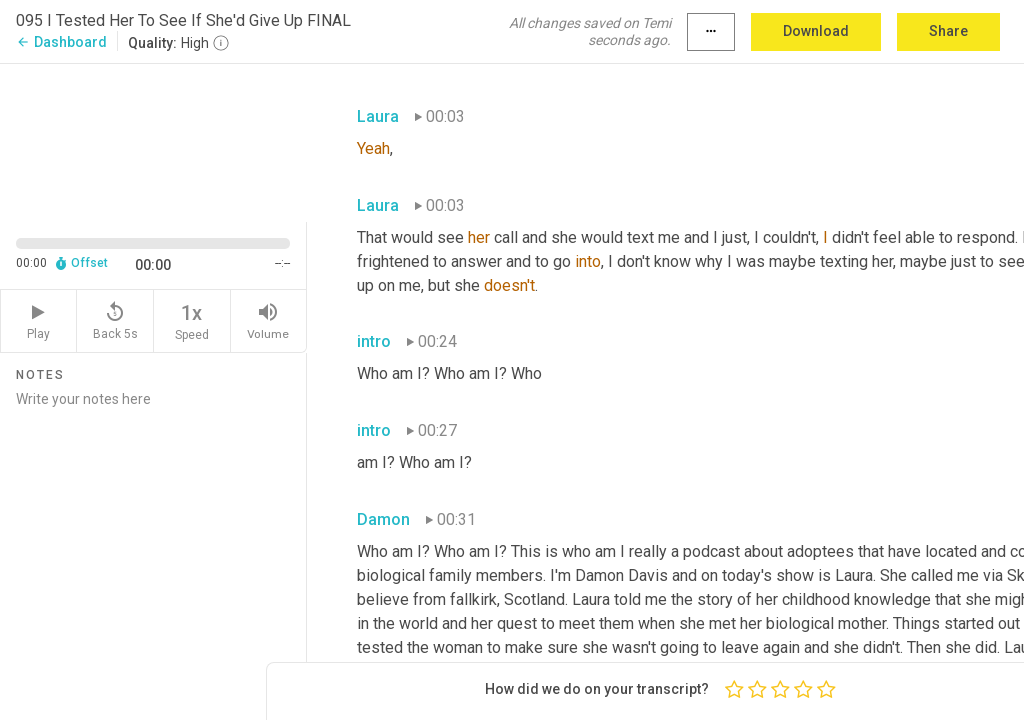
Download (816, 31)
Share (948, 31)
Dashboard (61, 42)
